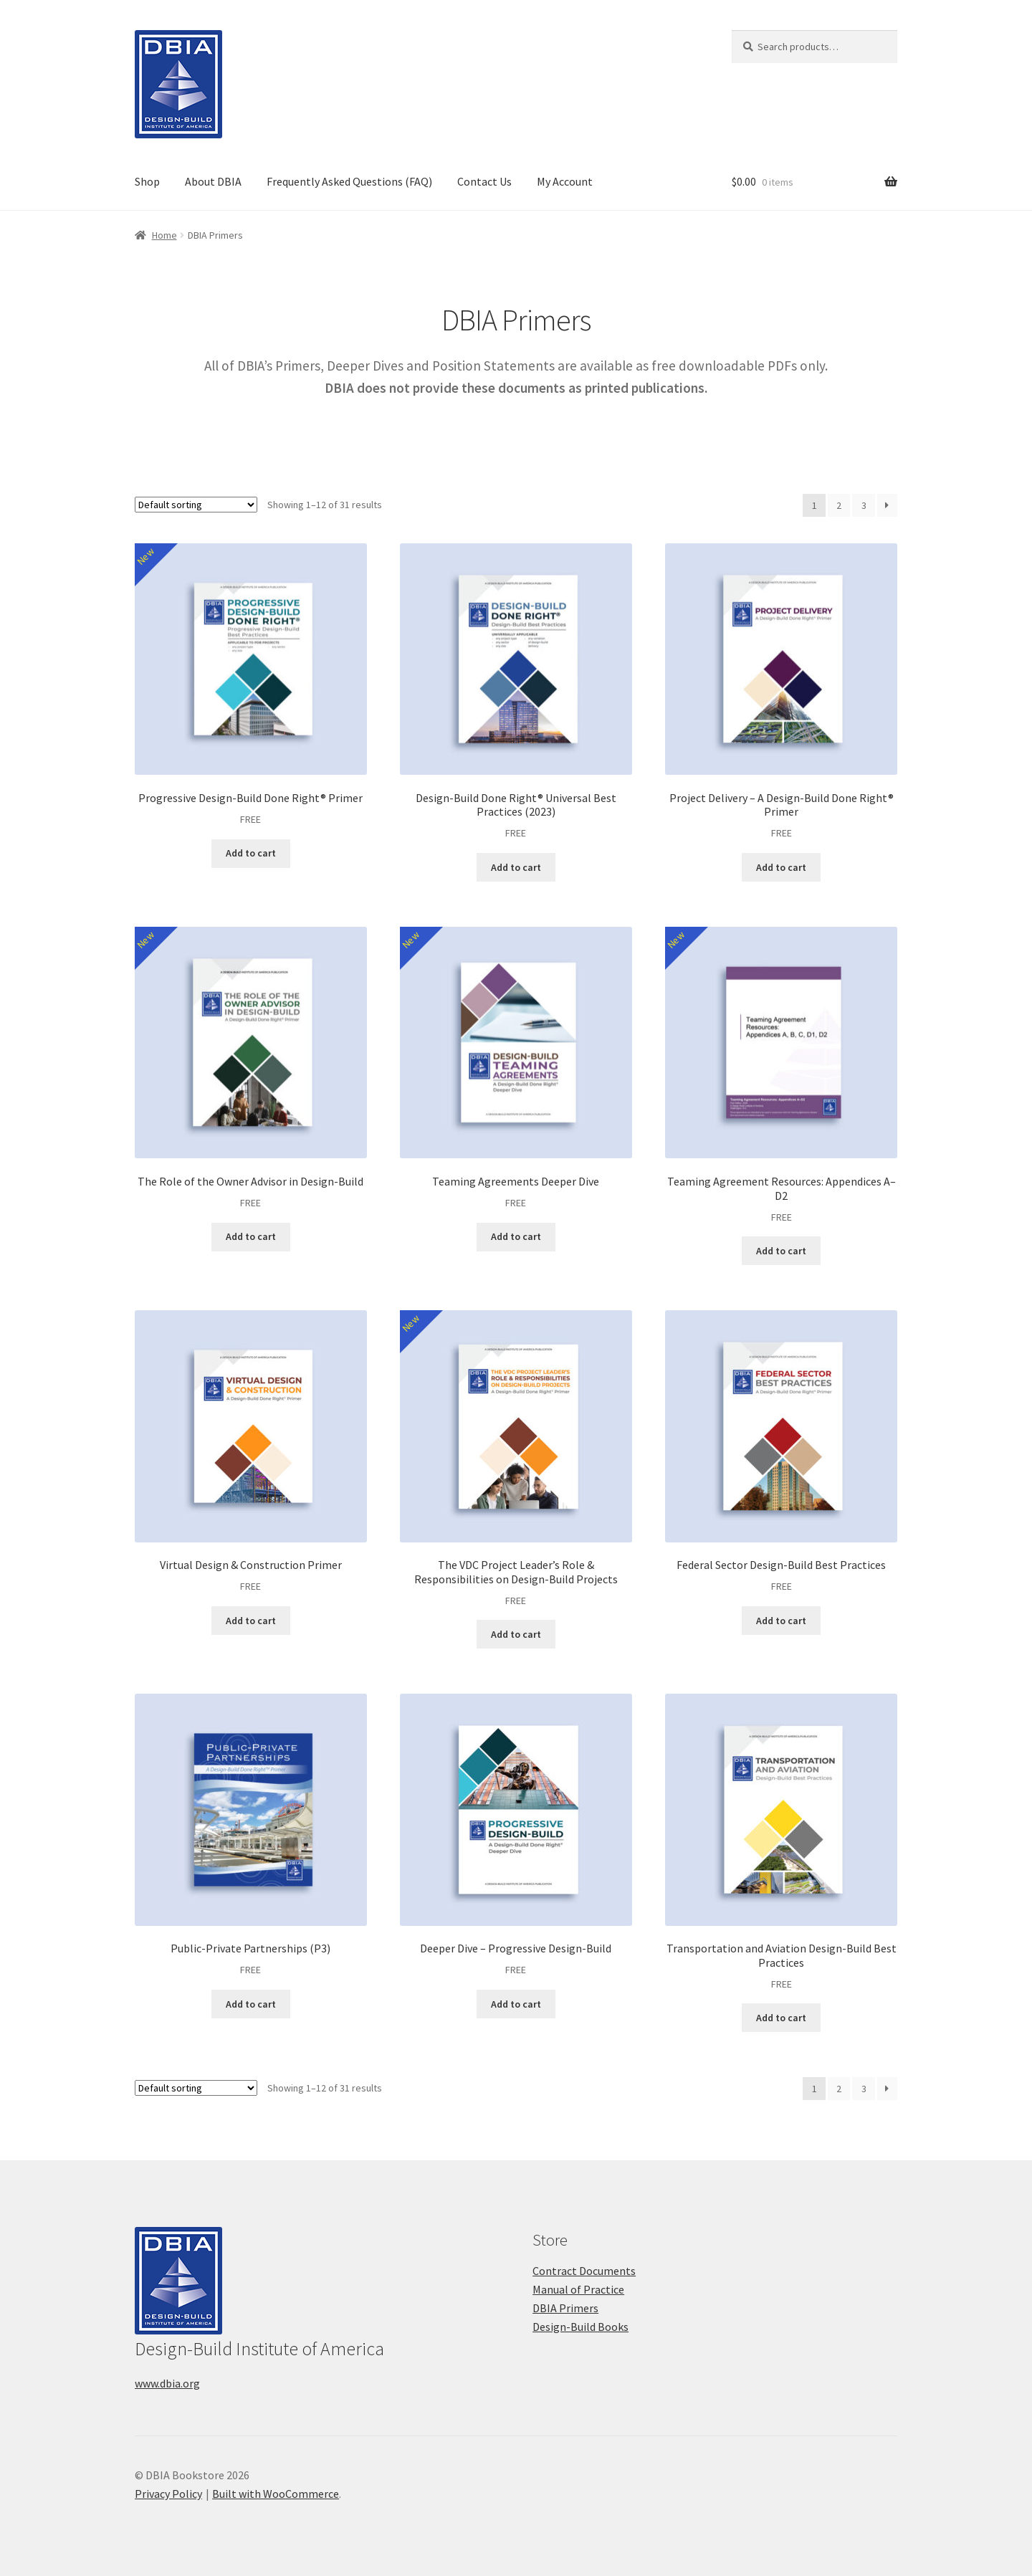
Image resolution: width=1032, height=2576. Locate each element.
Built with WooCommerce (275, 2493)
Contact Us (484, 181)
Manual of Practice (578, 2289)
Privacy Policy (168, 2493)
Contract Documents (584, 2270)
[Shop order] (196, 504)
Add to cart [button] (251, 852)
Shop (147, 181)
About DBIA (213, 181)
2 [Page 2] (838, 505)
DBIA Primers (565, 2308)
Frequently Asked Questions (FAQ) (349, 181)
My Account (565, 181)
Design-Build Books (580, 2326)
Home (164, 235)
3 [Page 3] (863, 505)
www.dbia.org (167, 2383)
